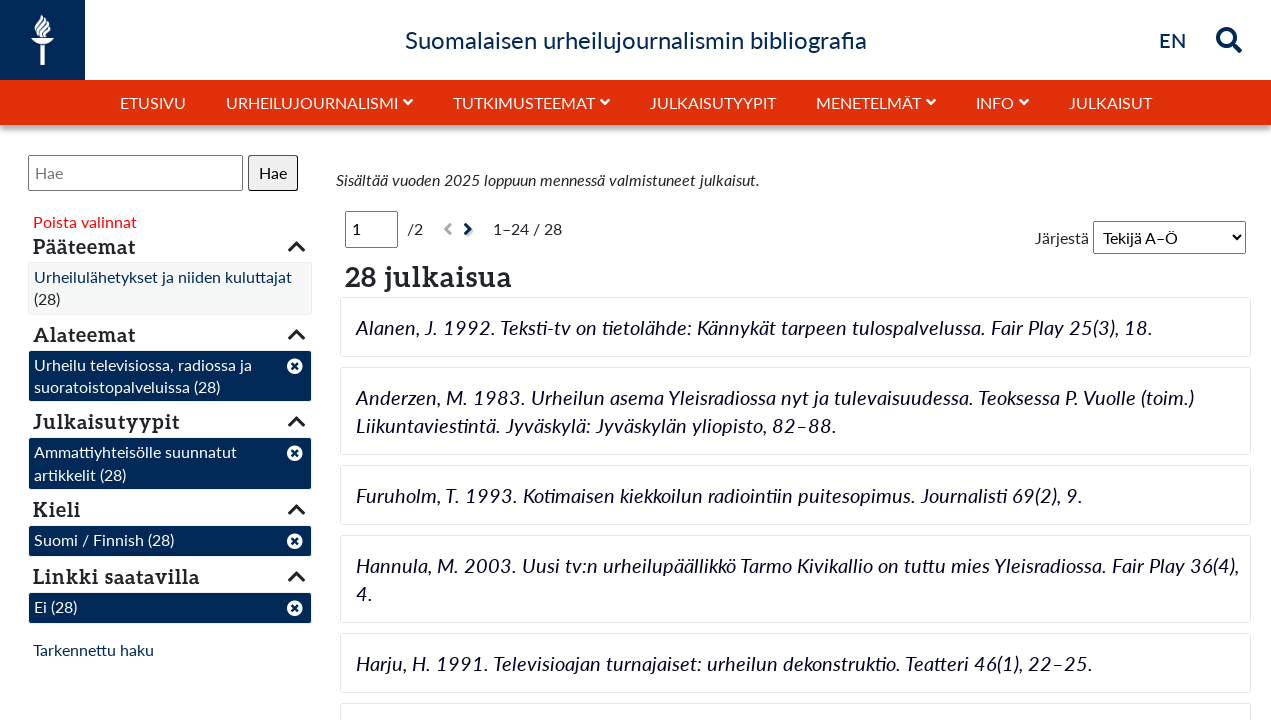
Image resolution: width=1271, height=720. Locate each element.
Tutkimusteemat (524, 102)
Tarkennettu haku (93, 649)
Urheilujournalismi (312, 102)
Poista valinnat (85, 221)
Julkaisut (1110, 102)
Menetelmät (868, 102)
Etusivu (153, 102)
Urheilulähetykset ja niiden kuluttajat (163, 276)
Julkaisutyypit (713, 102)
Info (995, 102)
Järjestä (1062, 237)
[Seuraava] (470, 229)
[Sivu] (371, 229)
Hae (273, 172)
